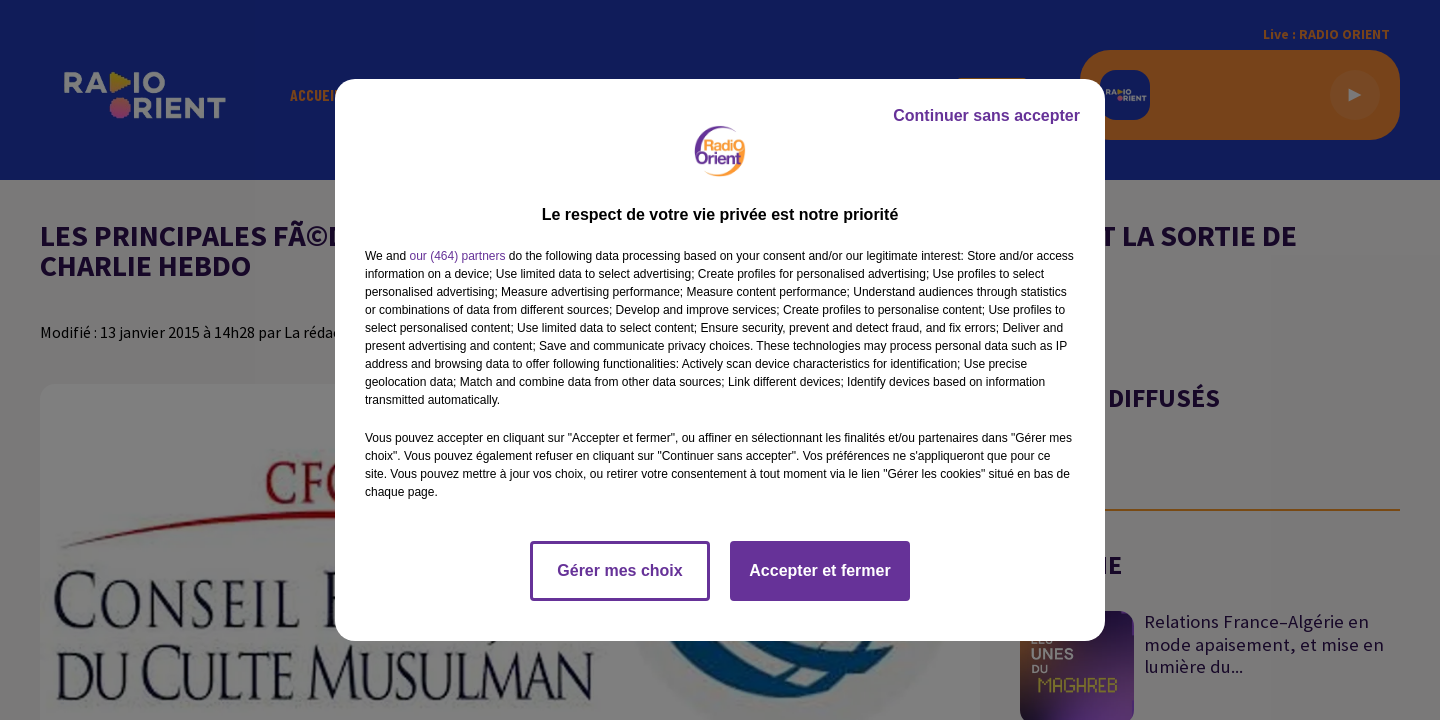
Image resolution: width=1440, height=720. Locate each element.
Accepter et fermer (819, 570)
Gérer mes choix (619, 570)
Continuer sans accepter (986, 115)
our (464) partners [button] (457, 256)
